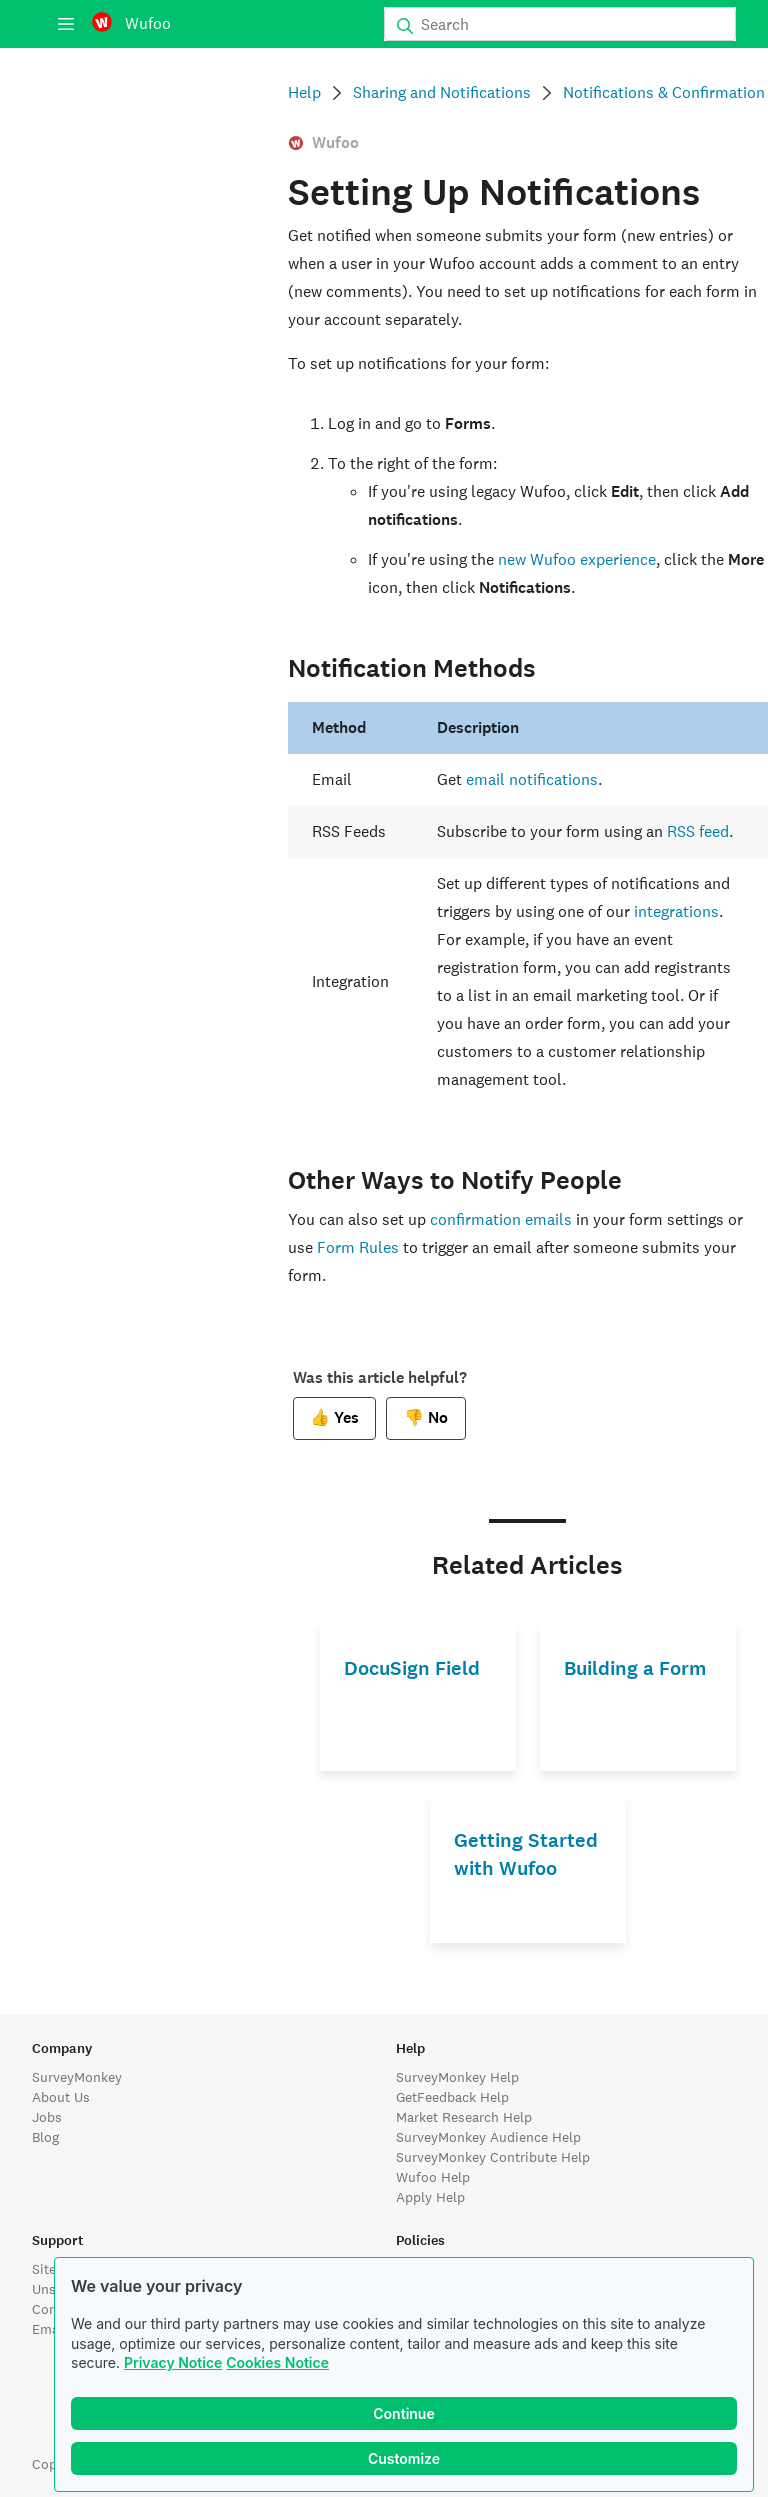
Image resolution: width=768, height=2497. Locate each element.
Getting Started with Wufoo (526, 1854)
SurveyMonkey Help (457, 2077)
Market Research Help (464, 2117)
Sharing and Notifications (442, 92)
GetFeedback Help (452, 2097)
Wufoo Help (433, 2177)
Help (304, 92)
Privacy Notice (173, 2362)
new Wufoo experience (577, 559)
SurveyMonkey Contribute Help (493, 2157)
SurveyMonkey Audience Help (488, 2137)
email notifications (532, 779)
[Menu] (66, 24)
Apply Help (430, 2197)
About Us (61, 2097)
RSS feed (698, 831)
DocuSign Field (412, 1668)
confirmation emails (501, 1219)
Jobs (47, 2117)
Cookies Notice (277, 2362)
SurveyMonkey (77, 2077)
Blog (45, 2137)
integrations (676, 911)
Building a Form (635, 1668)
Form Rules (358, 1247)
